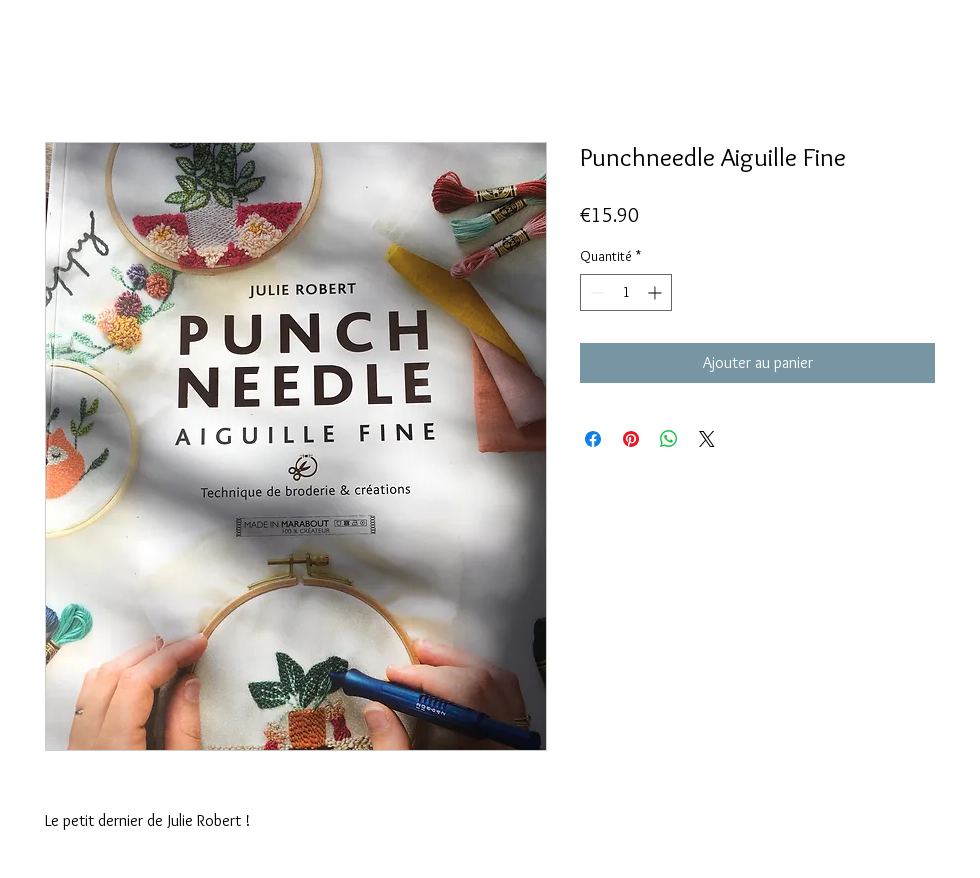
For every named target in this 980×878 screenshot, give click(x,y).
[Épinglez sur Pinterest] (631, 439)
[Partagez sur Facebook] (593, 439)
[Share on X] (707, 439)
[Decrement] (595, 292)
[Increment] (656, 292)
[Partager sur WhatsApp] (669, 439)
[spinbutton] (626, 292)
